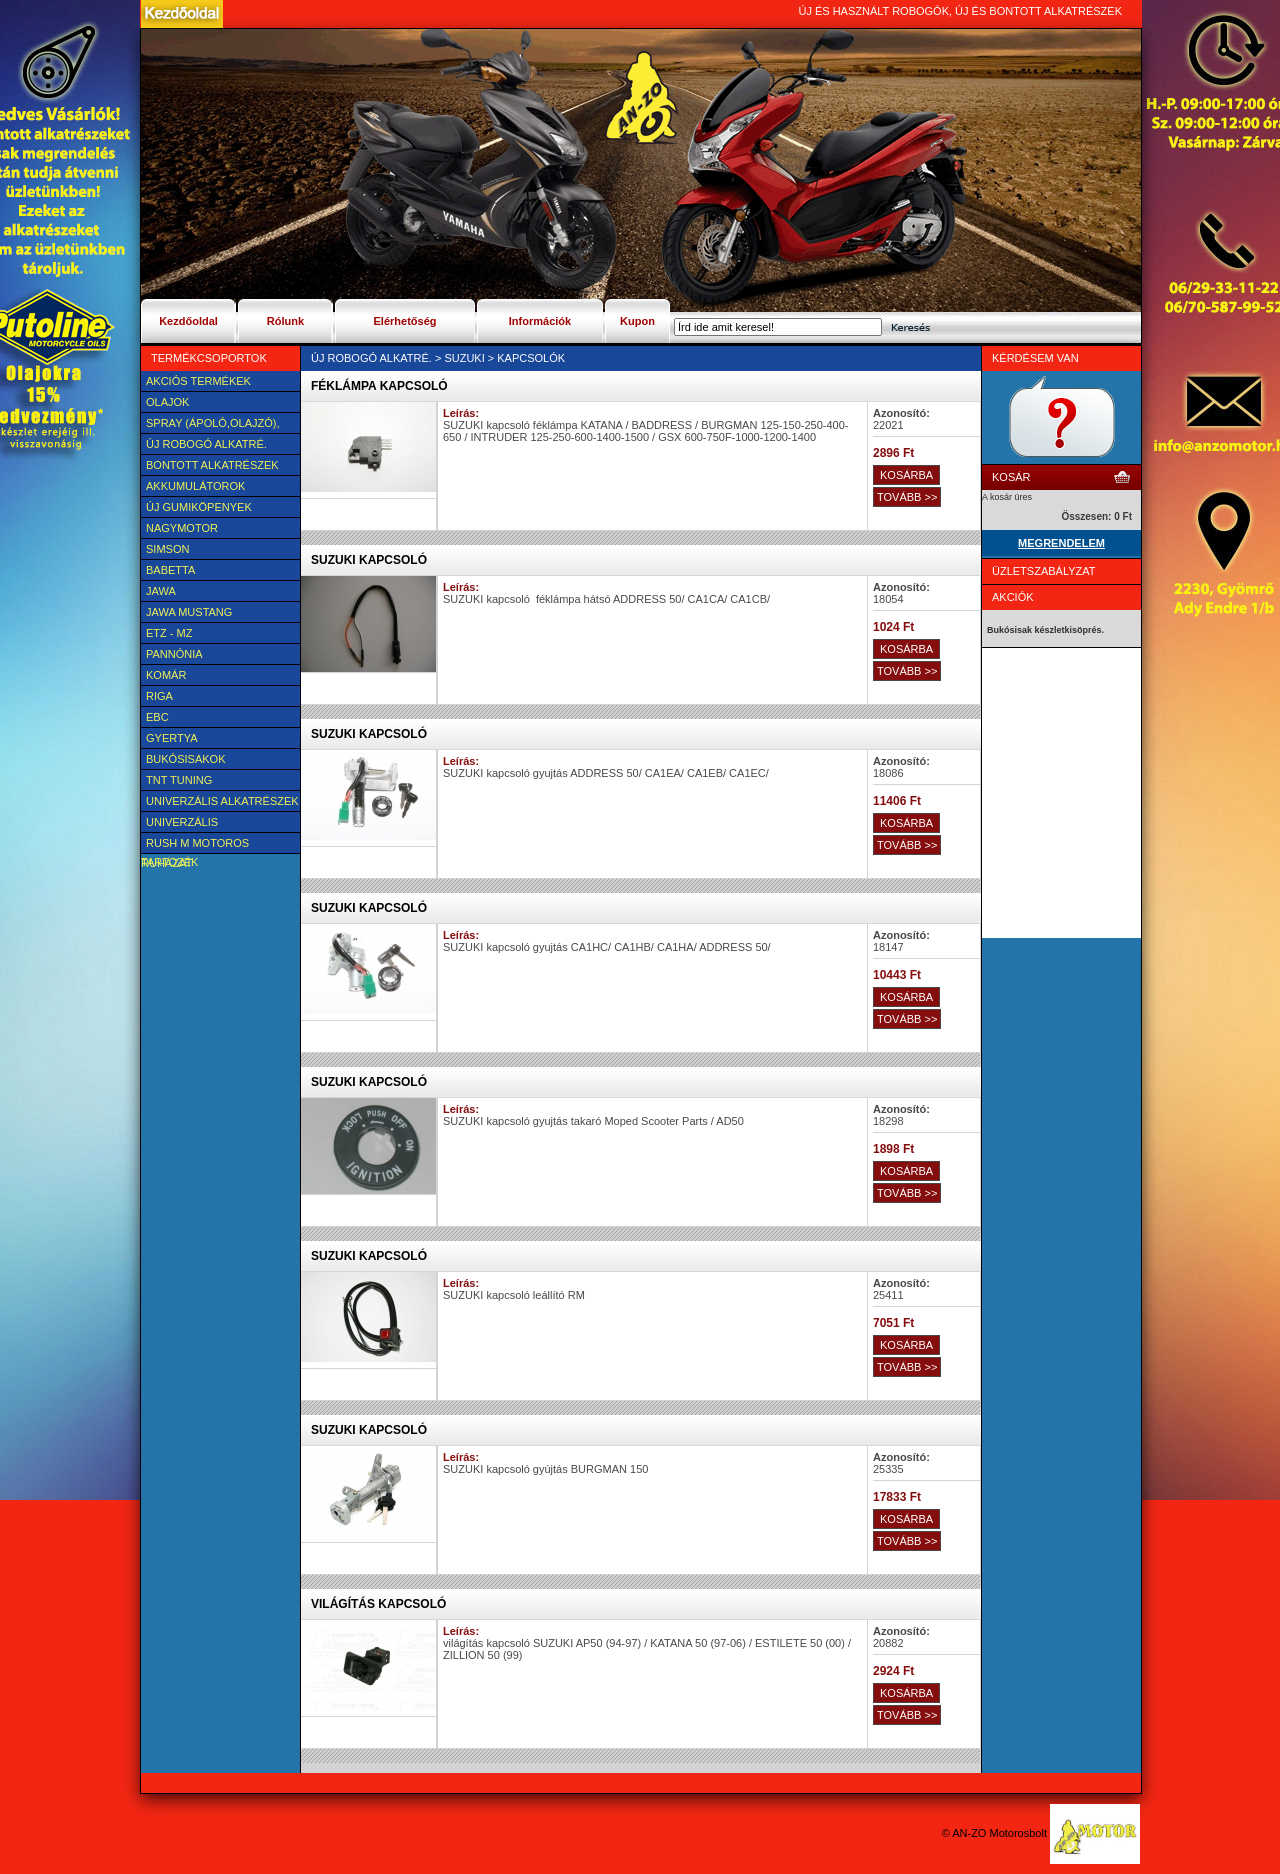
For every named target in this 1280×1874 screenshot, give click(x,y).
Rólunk (285, 321)
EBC (157, 717)
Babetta (170, 570)
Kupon (637, 321)
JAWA (161, 591)
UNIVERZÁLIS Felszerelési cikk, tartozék (197, 824)
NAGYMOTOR (182, 528)
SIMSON (167, 549)
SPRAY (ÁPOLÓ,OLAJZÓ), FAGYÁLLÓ (210, 425)
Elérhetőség (405, 321)
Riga (159, 696)
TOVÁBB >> (907, 497)
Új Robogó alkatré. (206, 444)
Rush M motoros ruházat (195, 845)
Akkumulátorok (195, 486)
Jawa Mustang (189, 612)
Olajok (167, 402)
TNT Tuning (179, 780)
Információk (540, 321)
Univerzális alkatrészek (222, 801)
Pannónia (174, 654)
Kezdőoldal (188, 321)
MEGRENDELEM (1061, 543)
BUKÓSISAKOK (185, 759)
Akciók (1013, 597)
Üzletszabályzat (1044, 571)
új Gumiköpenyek (199, 507)
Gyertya (172, 738)
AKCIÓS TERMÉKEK (198, 381)
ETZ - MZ (169, 633)
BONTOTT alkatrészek (212, 465)
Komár (166, 675)
